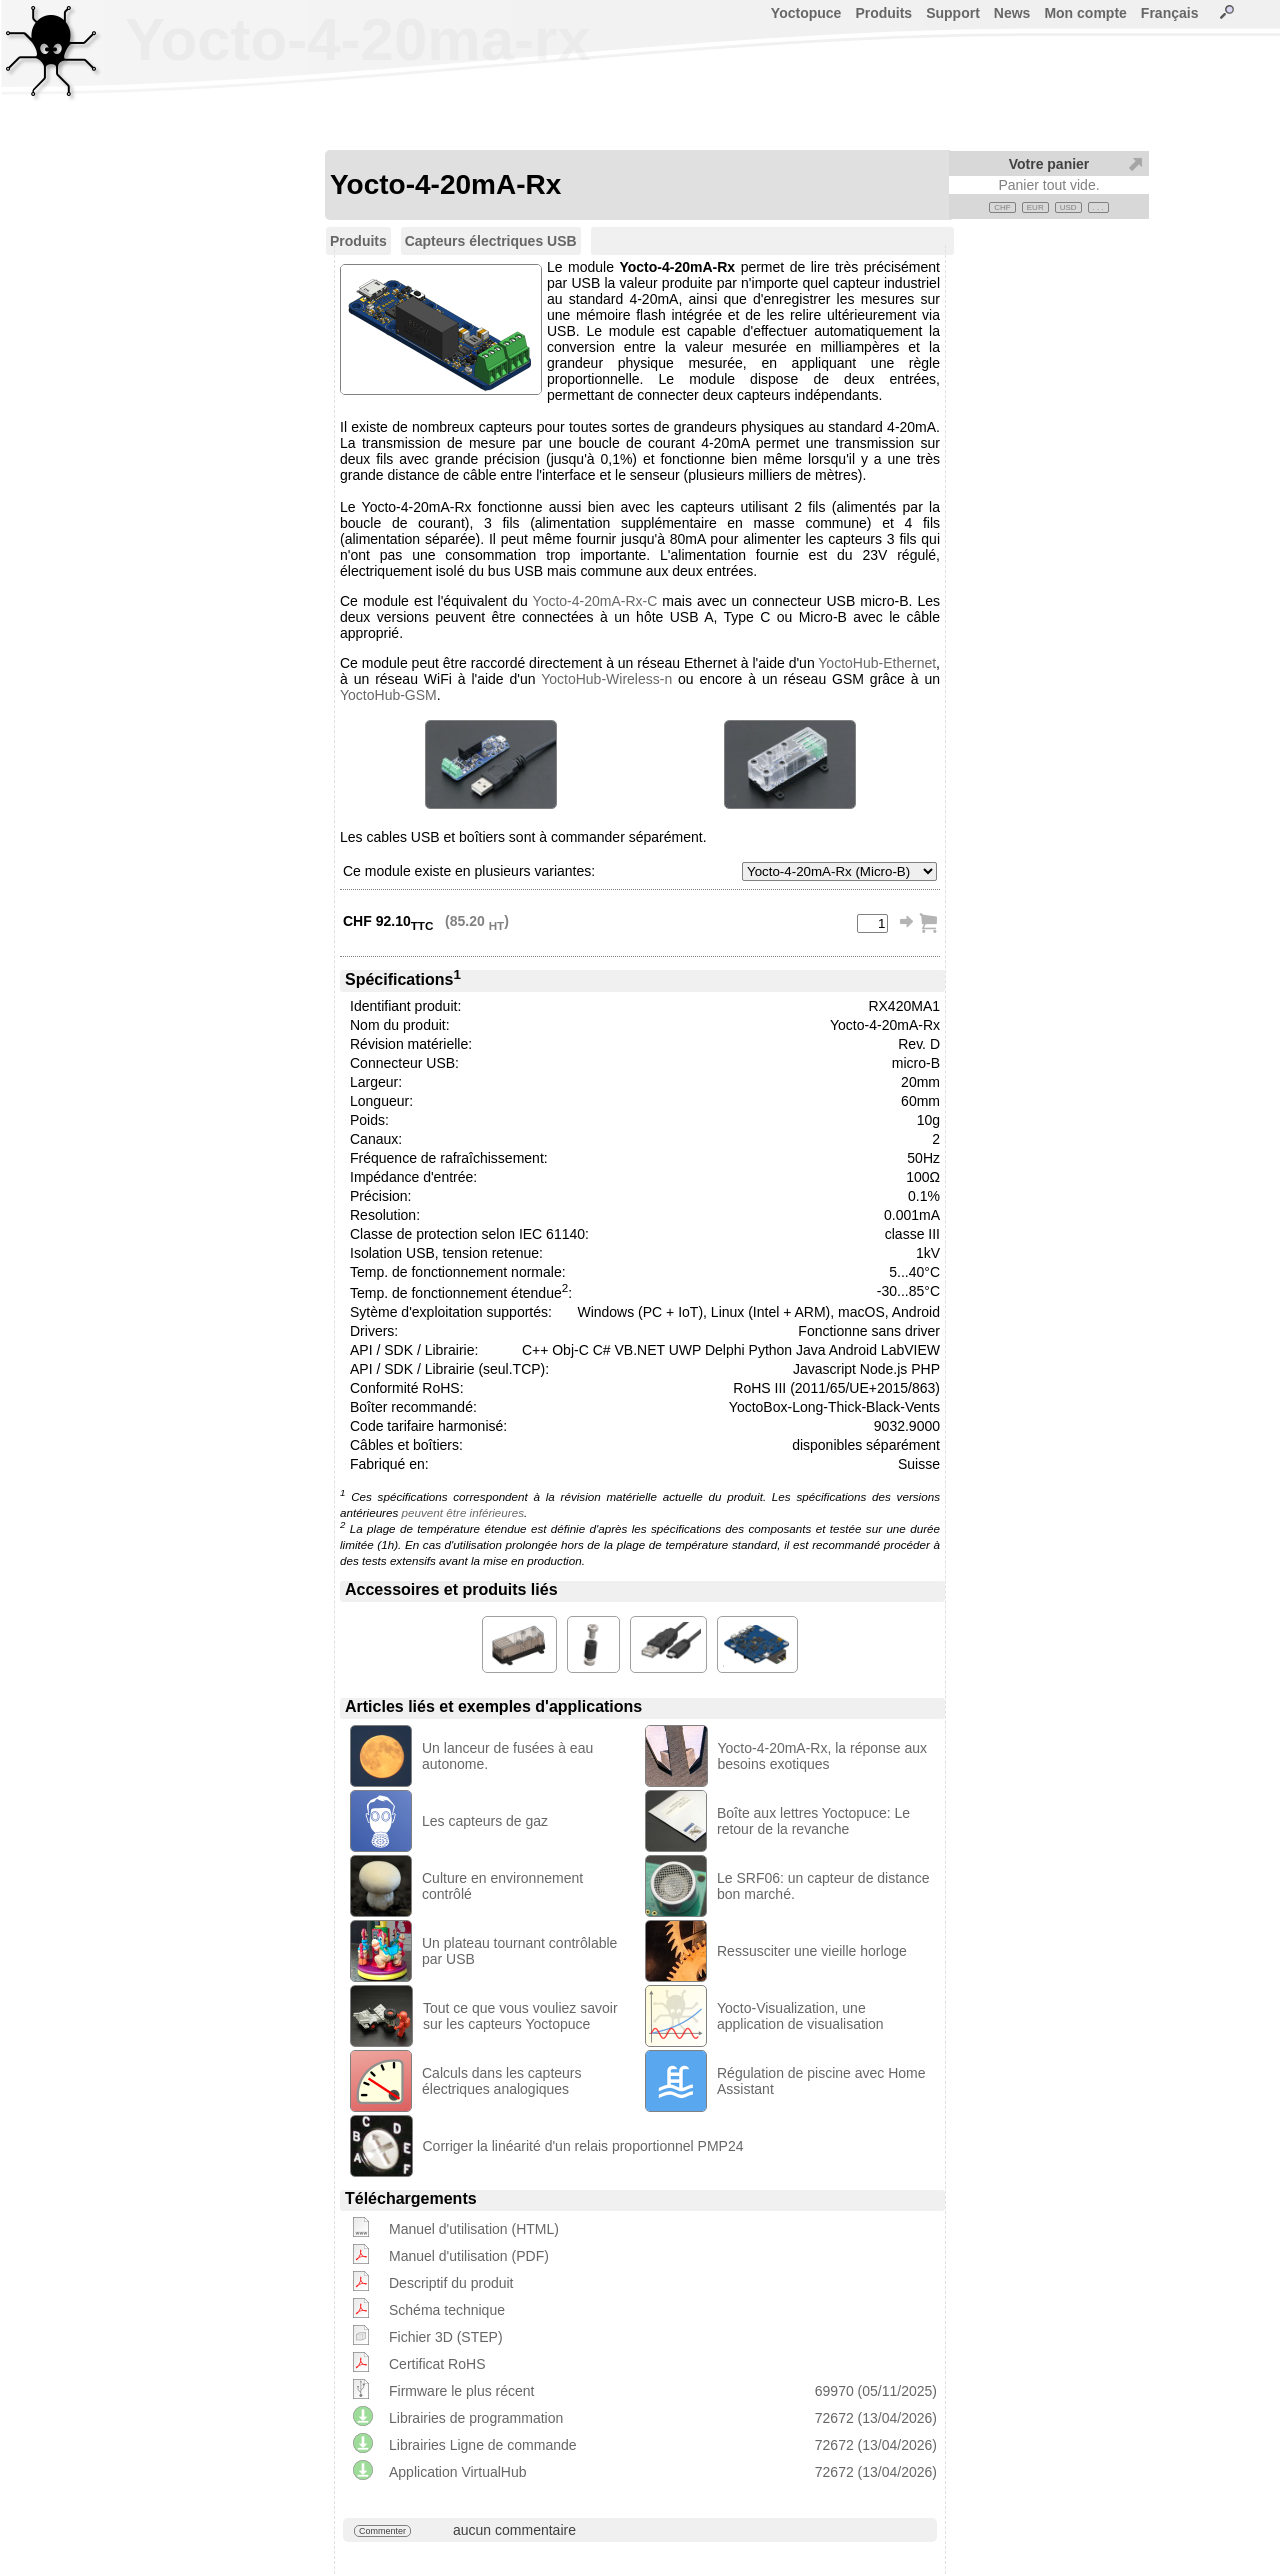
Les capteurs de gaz (485, 1821)
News (1012, 13)
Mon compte (1085, 13)
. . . (1098, 207)
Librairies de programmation (476, 2418)
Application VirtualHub (458, 2472)
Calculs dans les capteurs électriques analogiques (502, 2081)
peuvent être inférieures (463, 1512)
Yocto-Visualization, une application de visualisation (800, 2016)
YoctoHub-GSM (388, 695)
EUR (1035, 207)
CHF (1002, 207)
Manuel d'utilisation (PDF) (469, 2256)
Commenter (382, 2531)
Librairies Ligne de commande (483, 2445)
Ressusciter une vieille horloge (812, 1951)
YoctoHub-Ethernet (877, 663)
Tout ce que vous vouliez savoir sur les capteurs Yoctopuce (520, 2016)
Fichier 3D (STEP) (446, 2337)
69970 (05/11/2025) (876, 2391)
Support (953, 13)
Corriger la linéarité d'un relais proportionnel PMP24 (583, 2146)
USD (1068, 207)
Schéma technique (447, 2310)
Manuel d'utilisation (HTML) (474, 2229)
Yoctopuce (806, 13)
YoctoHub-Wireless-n (606, 679)
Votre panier (1049, 164)
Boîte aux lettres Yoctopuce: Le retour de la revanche (813, 1821)
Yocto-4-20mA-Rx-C (595, 601)
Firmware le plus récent (462, 2391)
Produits (883, 13)
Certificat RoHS (437, 2364)
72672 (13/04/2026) (876, 2418)
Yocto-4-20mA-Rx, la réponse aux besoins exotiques (823, 1756)
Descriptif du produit (451, 2283)
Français (1170, 13)
